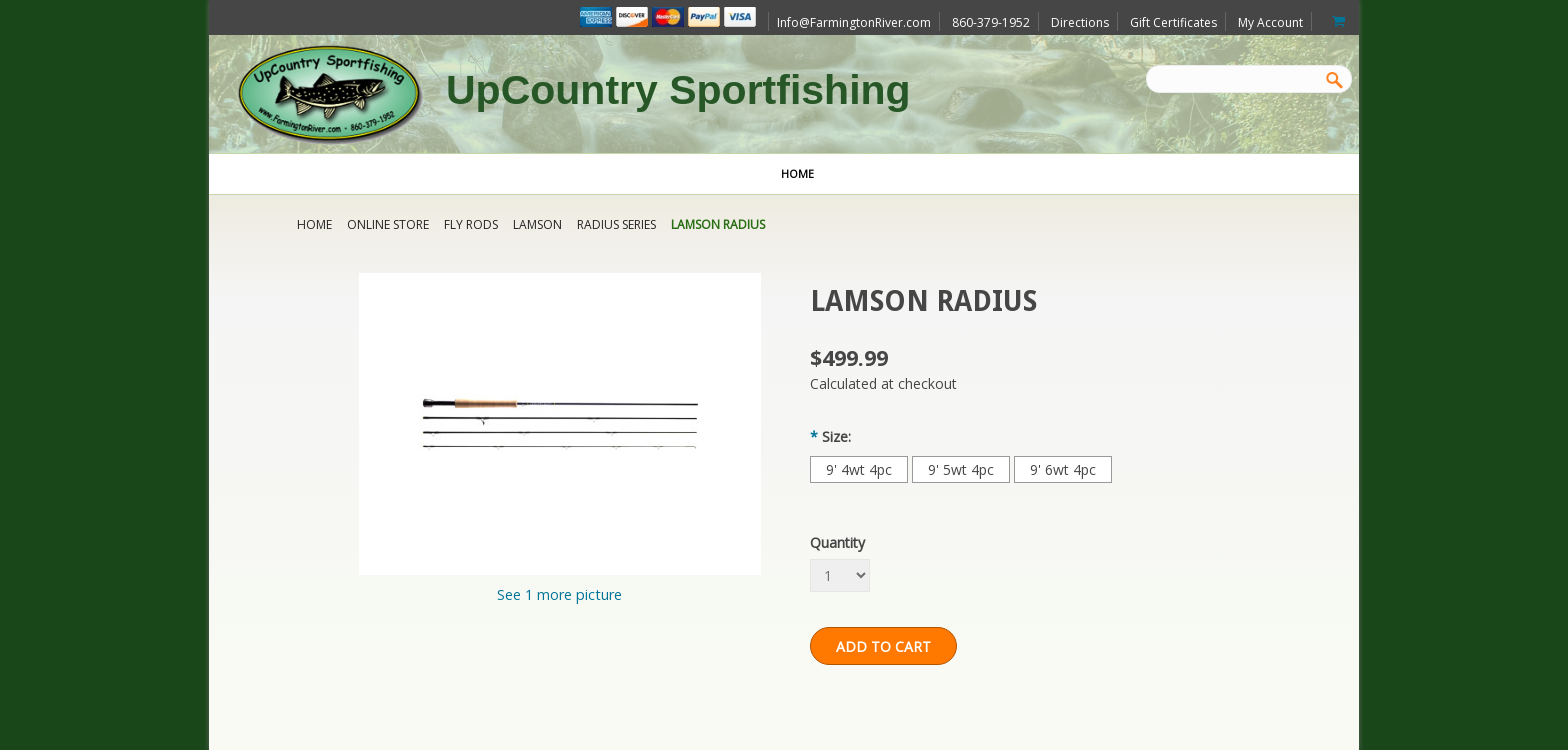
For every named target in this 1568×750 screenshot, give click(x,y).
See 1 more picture (559, 594)
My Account (1270, 22)
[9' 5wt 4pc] (961, 469)
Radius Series (616, 224)
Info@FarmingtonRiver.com (854, 22)
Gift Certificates (1173, 22)
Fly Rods (471, 224)
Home (314, 224)
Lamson (537, 224)
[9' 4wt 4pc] (859, 469)
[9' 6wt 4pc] (1063, 469)
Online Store (388, 224)
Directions (1080, 22)
